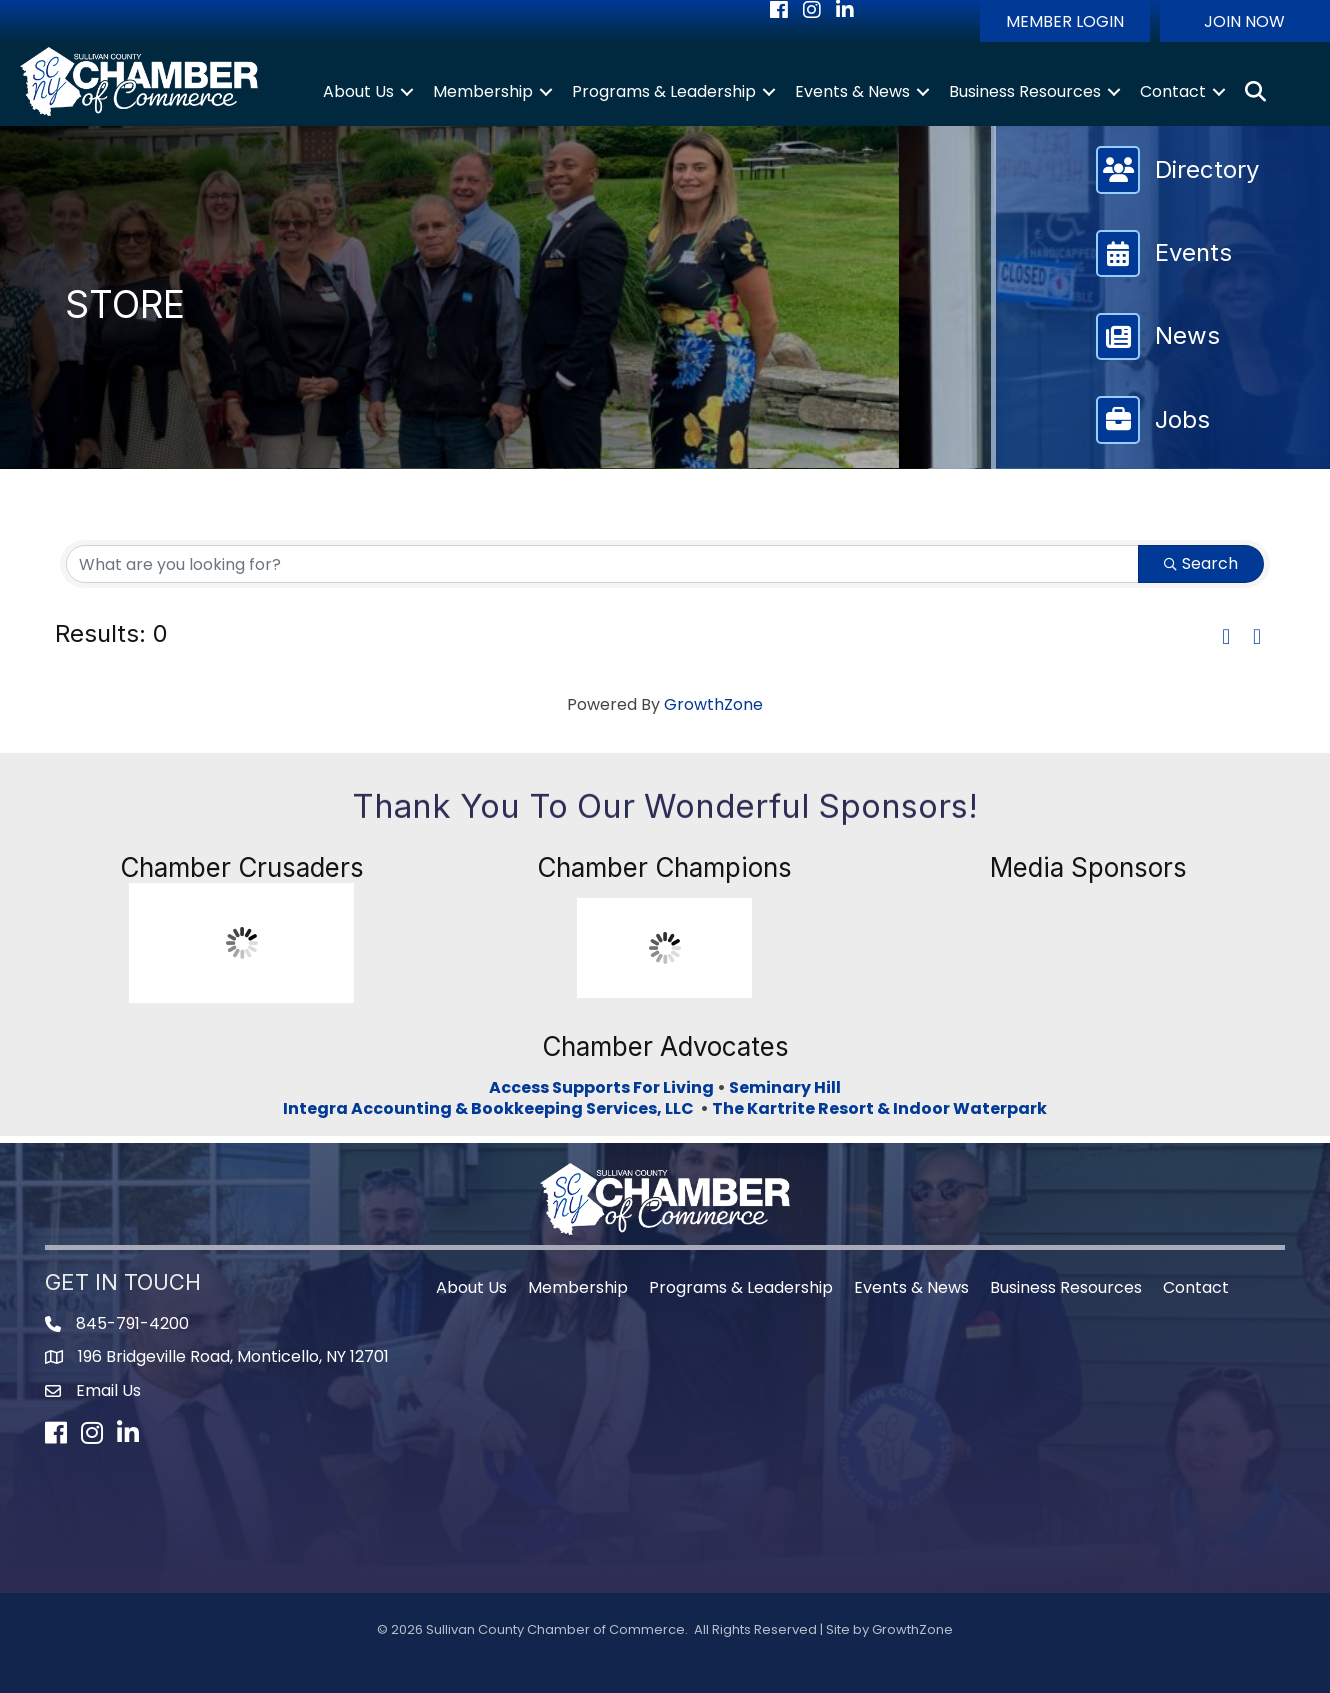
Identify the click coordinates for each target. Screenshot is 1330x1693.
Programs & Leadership (664, 91)
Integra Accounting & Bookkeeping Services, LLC (491, 1108)
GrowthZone (713, 704)
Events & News (852, 91)
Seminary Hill (785, 1087)
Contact (1173, 91)
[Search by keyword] (602, 564)
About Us (358, 91)
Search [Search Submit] (1201, 563)
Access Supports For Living (601, 1087)
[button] (1065, 21)
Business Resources (1025, 91)
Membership (483, 91)
